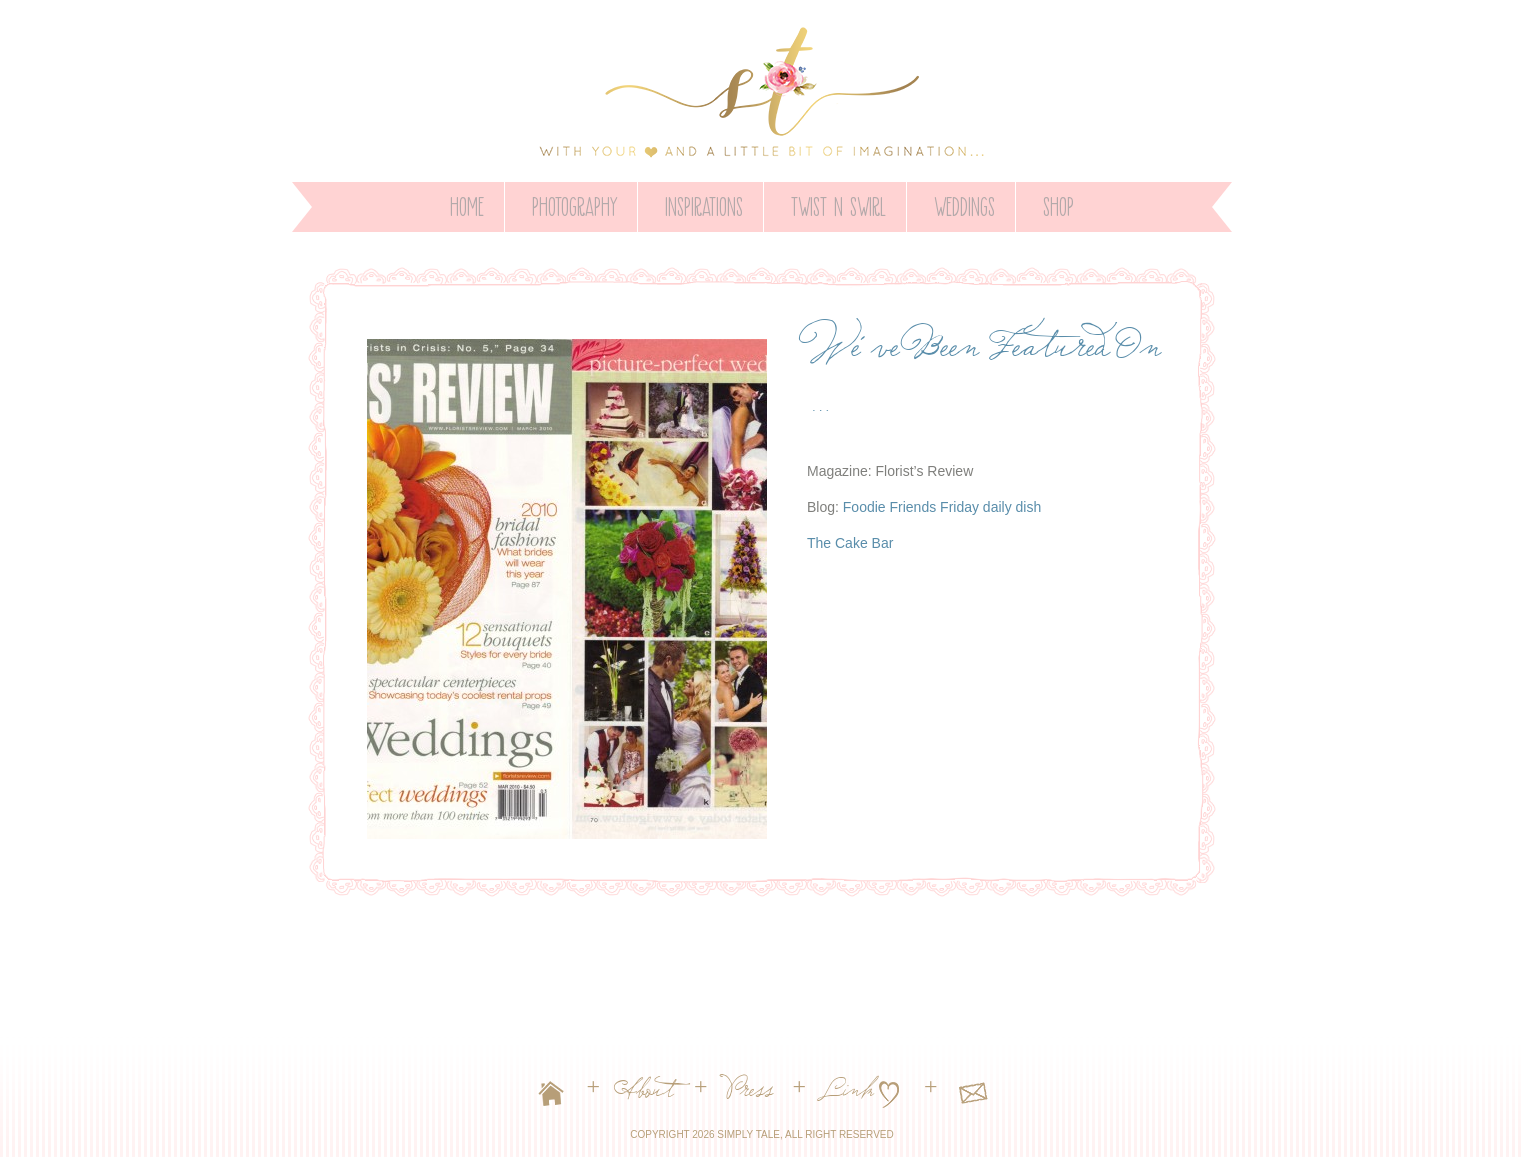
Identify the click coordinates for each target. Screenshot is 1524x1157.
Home (467, 203)
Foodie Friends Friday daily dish (942, 507)
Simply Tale (748, 1134)
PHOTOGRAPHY (574, 203)
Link (850, 1096)
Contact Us (973, 1096)
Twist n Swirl (838, 203)
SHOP (1058, 203)
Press (750, 1096)
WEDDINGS (964, 203)
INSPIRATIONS (704, 203)
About (647, 1096)
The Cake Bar (850, 543)
